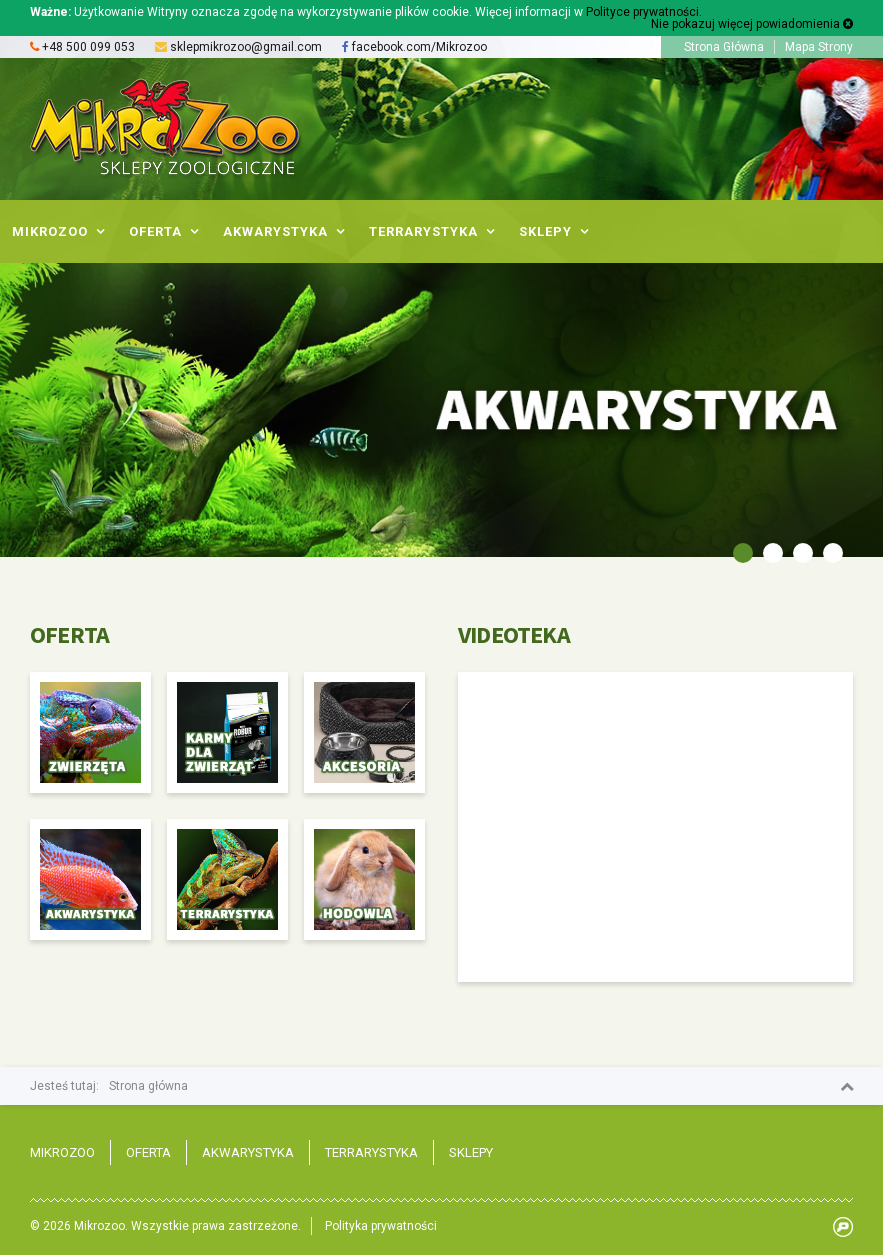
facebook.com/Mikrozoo (414, 47)
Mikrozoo (62, 1152)
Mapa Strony (819, 47)
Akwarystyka (248, 1152)
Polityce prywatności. (644, 12)
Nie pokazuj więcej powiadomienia (752, 24)
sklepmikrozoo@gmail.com (246, 47)
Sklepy (471, 1152)
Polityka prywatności (381, 1226)
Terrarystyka (371, 1152)
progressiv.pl (843, 1227)
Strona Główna (724, 47)
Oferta (148, 1152)
